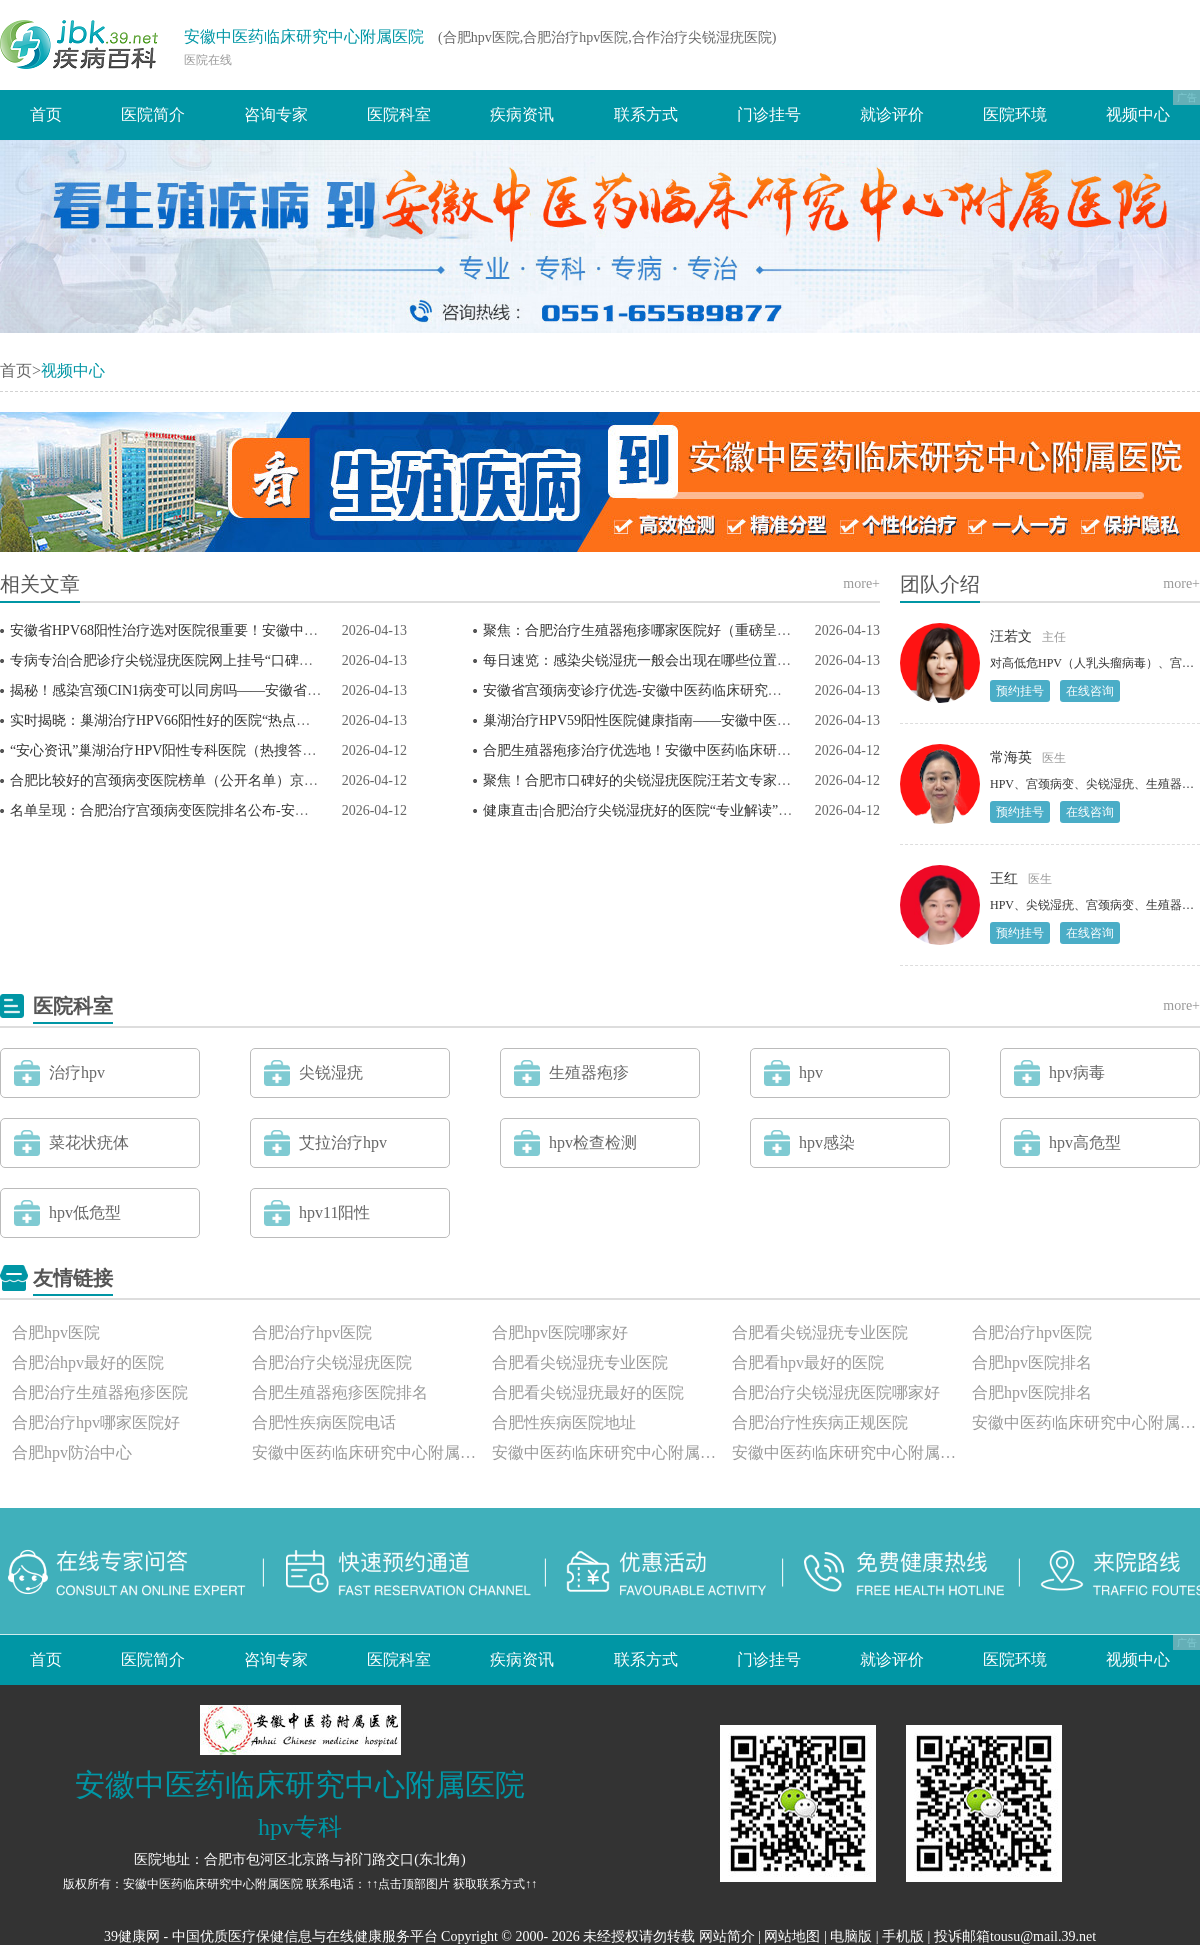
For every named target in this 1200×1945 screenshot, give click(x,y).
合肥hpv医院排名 (1032, 1362)
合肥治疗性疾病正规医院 (820, 1422)
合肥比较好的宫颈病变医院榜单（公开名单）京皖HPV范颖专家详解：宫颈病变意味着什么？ (297, 780)
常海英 (1011, 757)
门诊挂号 (769, 114)
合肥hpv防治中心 (72, 1452)
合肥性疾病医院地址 (564, 1422)
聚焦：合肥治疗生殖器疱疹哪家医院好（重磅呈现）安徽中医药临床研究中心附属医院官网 (763, 630)
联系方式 (646, 114)
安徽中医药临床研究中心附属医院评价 (846, 1452)
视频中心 (1138, 114)
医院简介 (153, 114)
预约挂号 (1020, 691)
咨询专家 (276, 114)
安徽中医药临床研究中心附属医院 (304, 36)
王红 (1004, 878)
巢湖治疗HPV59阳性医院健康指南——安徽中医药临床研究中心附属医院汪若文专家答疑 (756, 720)
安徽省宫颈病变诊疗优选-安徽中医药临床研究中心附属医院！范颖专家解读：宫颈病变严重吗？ (779, 690)
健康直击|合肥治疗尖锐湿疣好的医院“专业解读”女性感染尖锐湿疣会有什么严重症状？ (749, 810)
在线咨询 (1090, 691)
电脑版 (851, 1936)
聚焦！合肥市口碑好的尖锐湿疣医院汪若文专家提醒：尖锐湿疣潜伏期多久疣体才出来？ (756, 780)
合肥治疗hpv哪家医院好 (96, 1422)
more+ (861, 583)
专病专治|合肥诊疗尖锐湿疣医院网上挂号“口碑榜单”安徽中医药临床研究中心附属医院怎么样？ (304, 660)
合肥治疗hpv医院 (312, 1332)
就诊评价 (892, 114)
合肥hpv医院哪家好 (560, 1332)
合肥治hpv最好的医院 (88, 1362)
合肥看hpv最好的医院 (808, 1362)
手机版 (903, 1936)
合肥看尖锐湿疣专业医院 (820, 1332)
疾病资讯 (522, 114)
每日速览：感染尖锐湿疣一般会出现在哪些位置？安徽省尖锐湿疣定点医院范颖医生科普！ (763, 660)
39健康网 (132, 1936)
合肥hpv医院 (56, 1332)
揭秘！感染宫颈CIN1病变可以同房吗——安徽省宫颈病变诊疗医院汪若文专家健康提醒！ (284, 690)
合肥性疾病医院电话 (324, 1422)
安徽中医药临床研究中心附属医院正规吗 (606, 1452)
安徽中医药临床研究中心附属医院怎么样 (366, 1452)
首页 (46, 114)
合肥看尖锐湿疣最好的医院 (588, 1392)
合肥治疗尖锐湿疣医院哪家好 (836, 1392)
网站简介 (727, 1936)
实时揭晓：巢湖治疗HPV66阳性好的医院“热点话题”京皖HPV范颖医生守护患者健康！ (275, 720)
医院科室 (399, 114)
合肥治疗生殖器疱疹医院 (100, 1392)
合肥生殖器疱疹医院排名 (340, 1392)
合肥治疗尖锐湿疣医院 (332, 1362)
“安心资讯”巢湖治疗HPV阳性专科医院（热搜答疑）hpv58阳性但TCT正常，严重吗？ (271, 750)
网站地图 (792, 1936)
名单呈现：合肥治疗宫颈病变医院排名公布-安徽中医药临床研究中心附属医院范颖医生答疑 (292, 810)
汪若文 (1011, 636)
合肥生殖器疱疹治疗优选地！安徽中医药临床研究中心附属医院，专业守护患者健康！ (749, 750)
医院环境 (1015, 114)
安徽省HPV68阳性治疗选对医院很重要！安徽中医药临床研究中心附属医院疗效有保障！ (283, 630)
